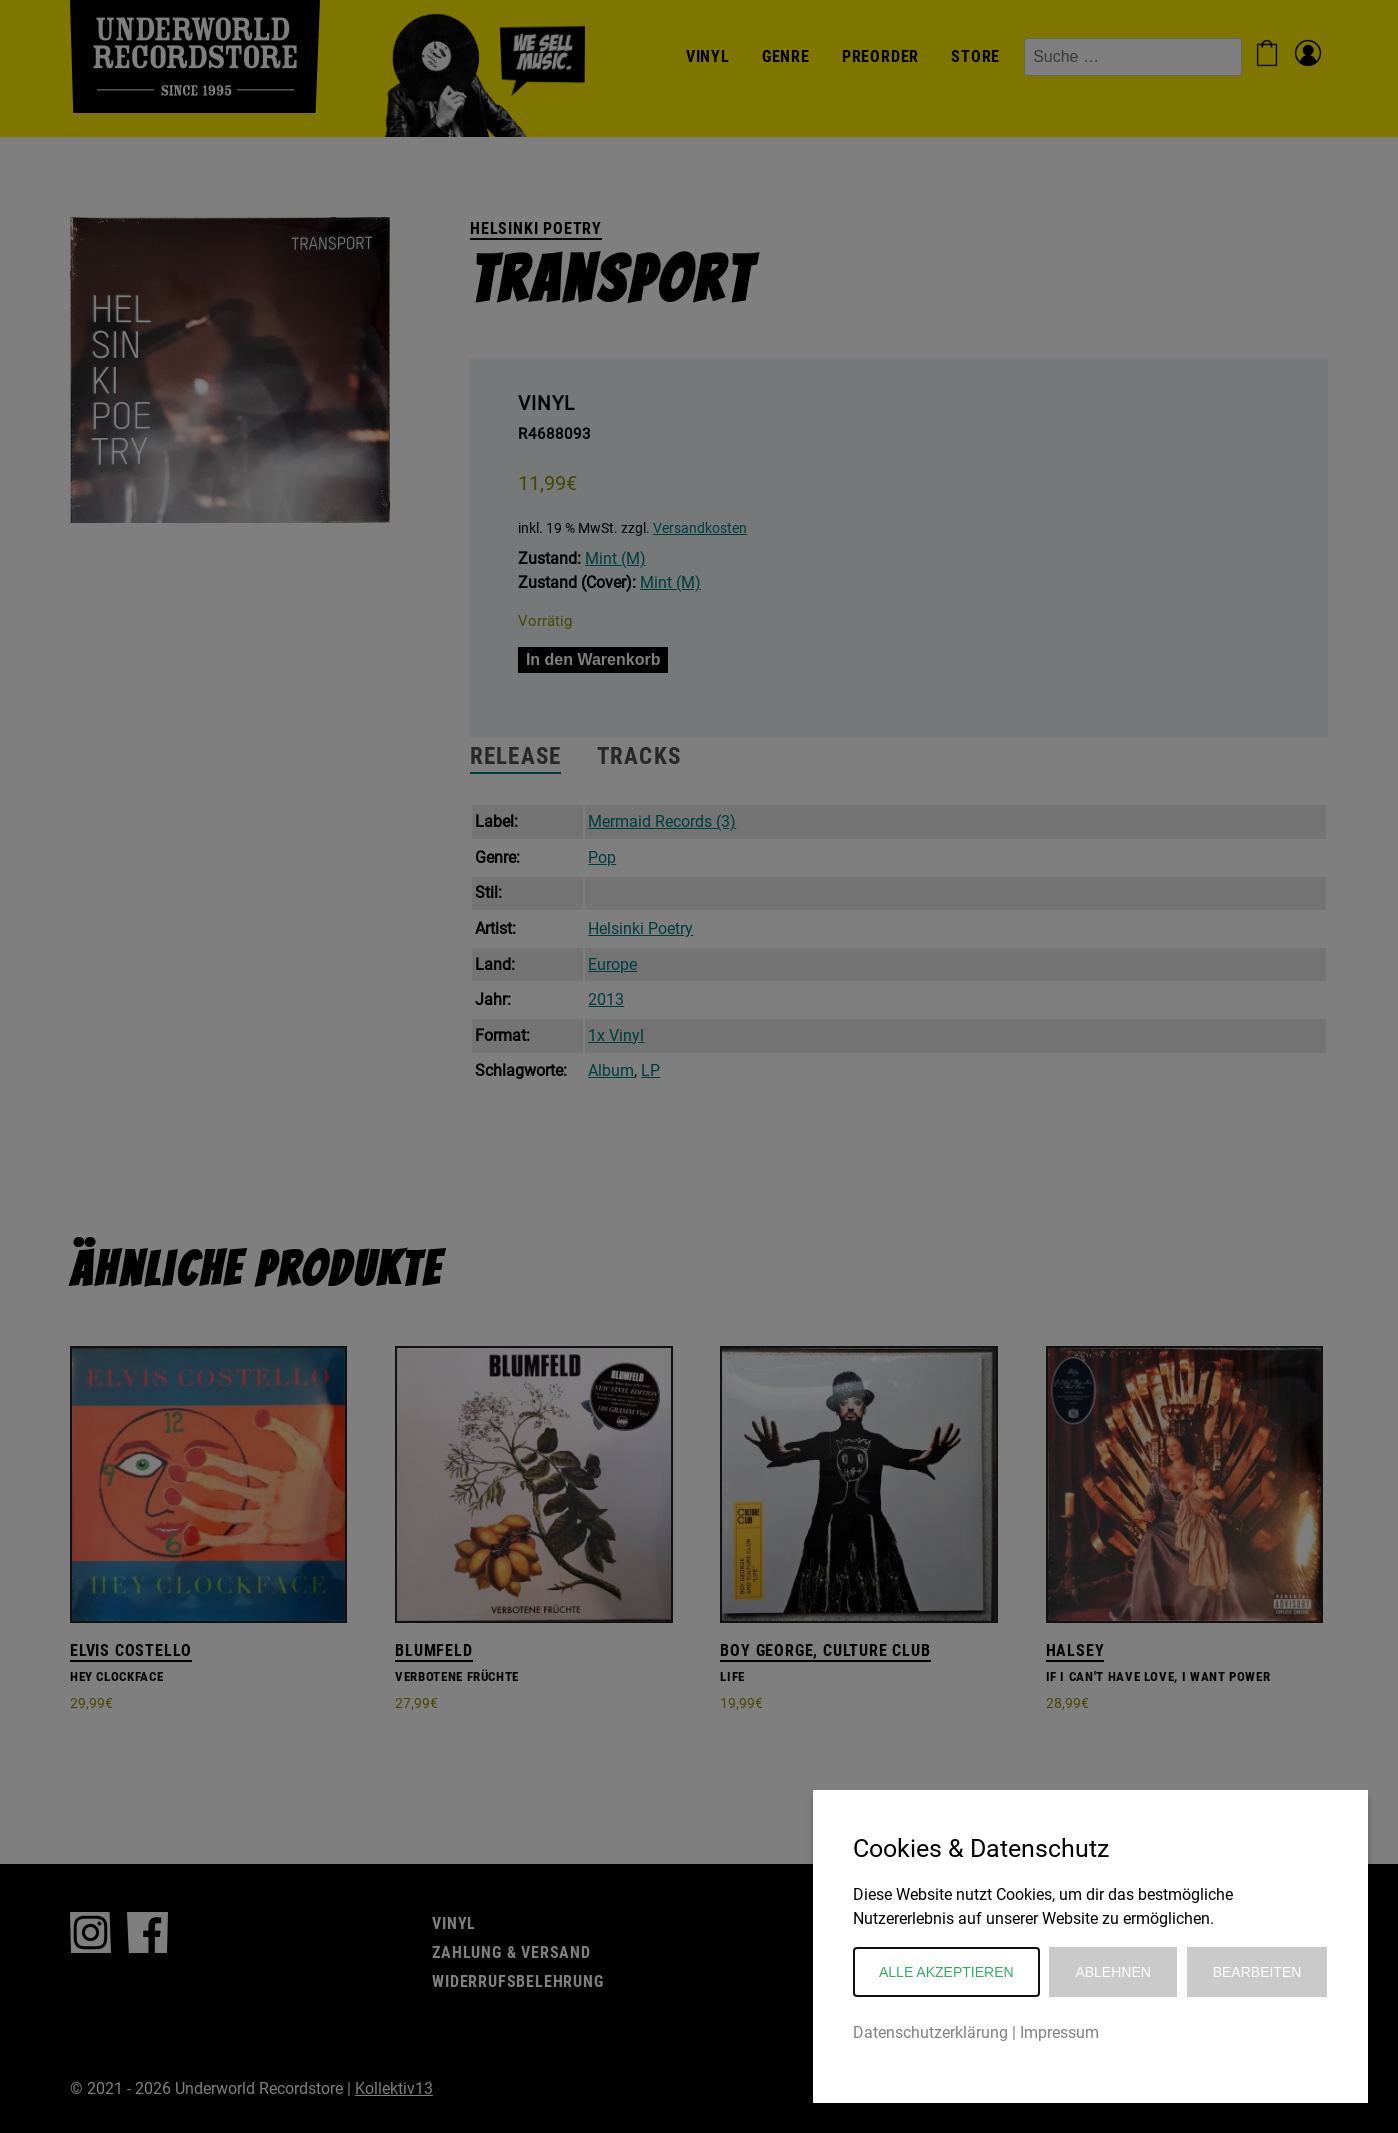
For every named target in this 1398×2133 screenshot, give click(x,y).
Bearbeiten (1257, 1972)
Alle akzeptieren (946, 1972)
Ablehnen (1112, 1972)
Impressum (1059, 2032)
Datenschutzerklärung (930, 2032)
